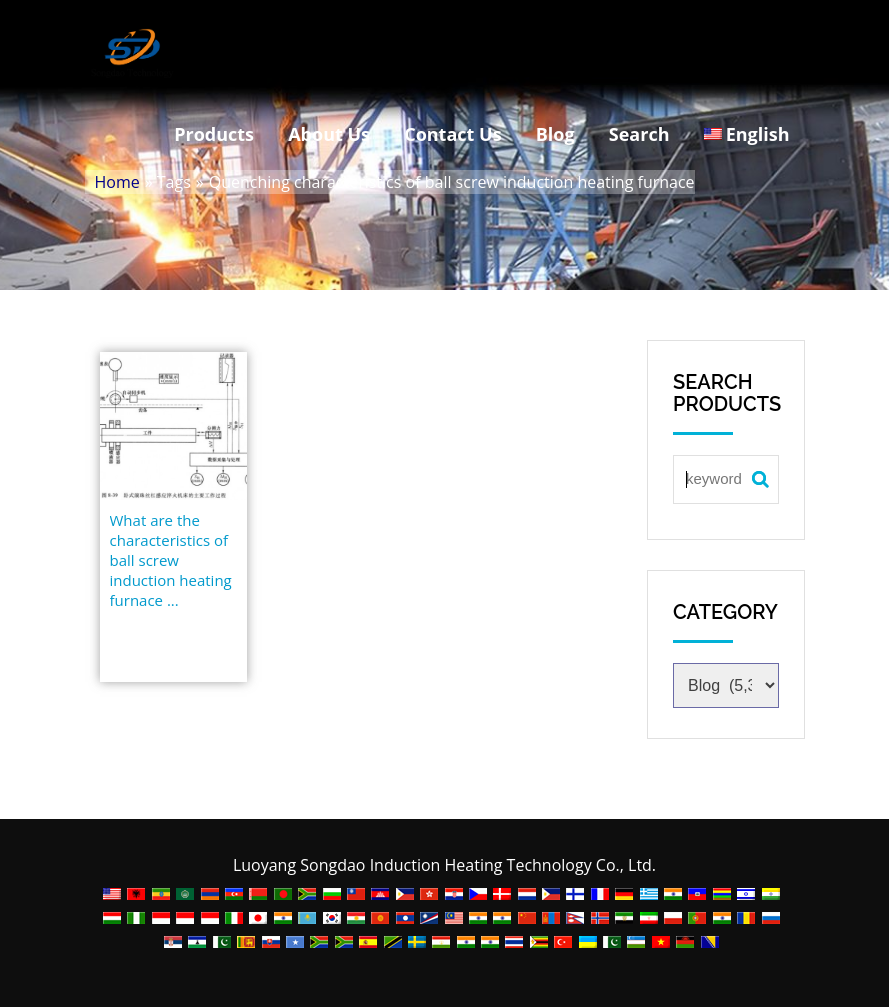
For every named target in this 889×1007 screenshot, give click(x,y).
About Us (329, 134)
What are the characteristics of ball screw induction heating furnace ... (171, 560)
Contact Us (452, 134)
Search (639, 134)
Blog (555, 134)
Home (117, 182)
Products (214, 134)
